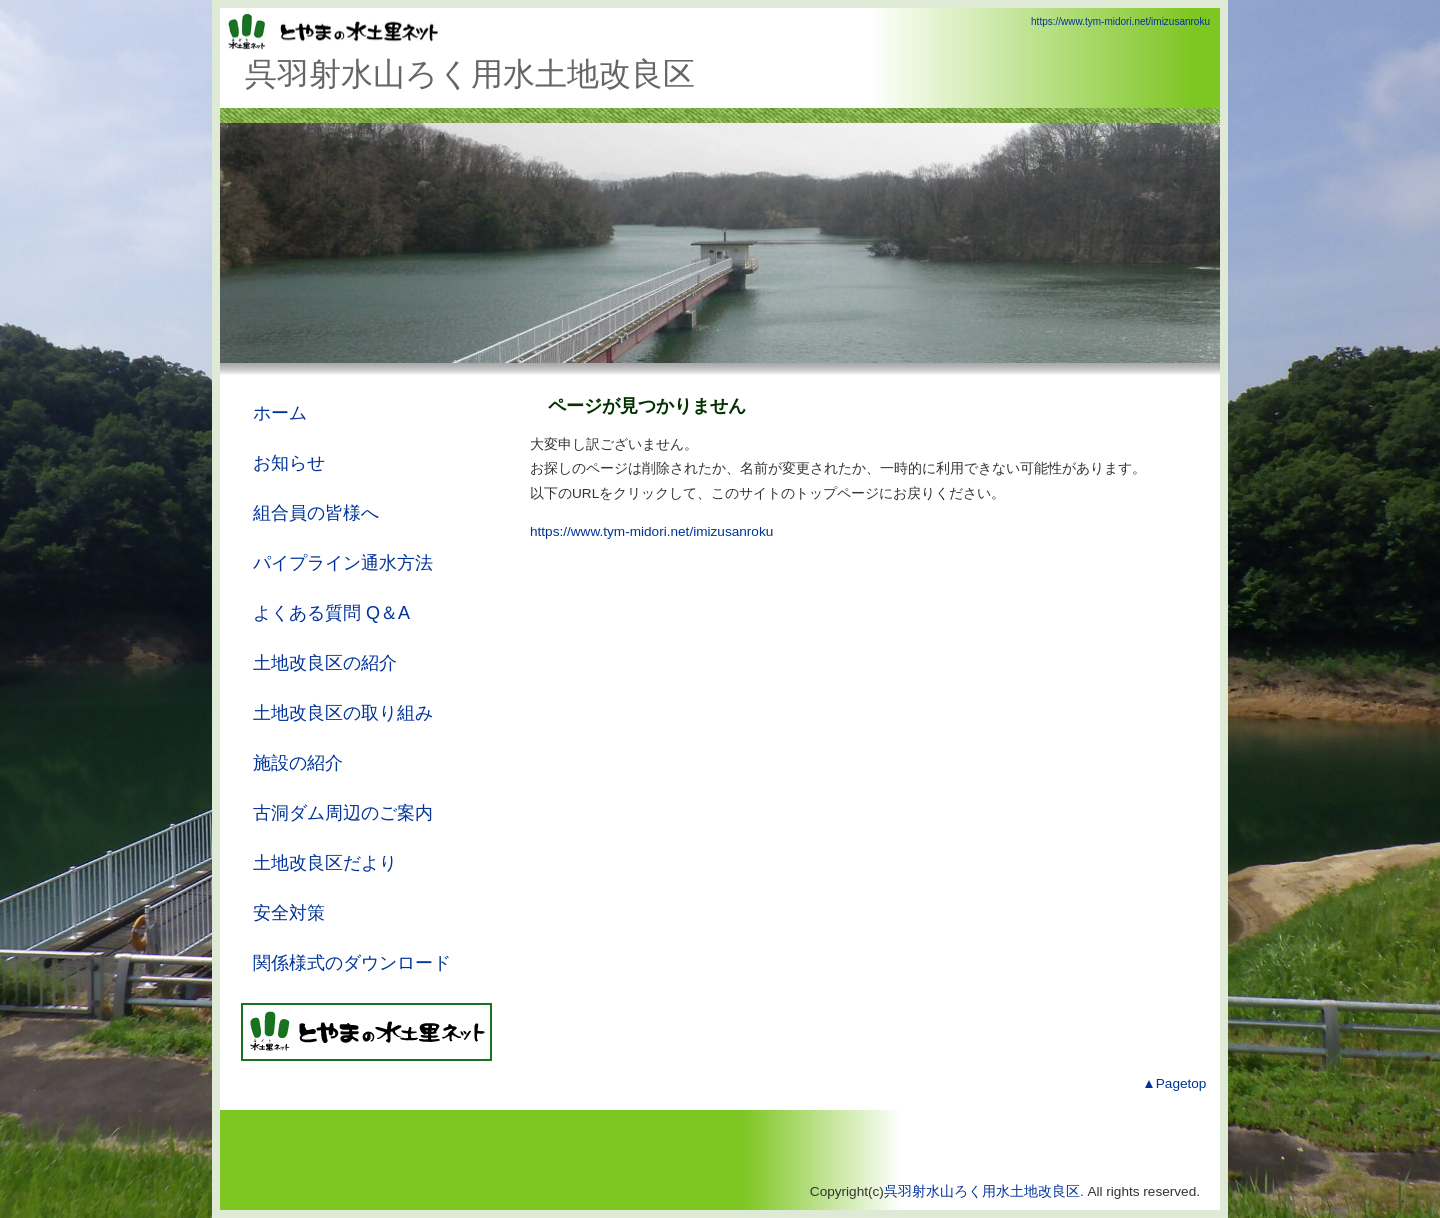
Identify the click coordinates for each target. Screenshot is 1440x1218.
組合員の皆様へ (316, 513)
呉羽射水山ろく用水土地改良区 (982, 1191)
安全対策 (289, 913)
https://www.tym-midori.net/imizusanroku (1120, 21)
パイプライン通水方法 (343, 563)
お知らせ (289, 463)
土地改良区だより (325, 863)
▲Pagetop (1174, 1083)
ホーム (280, 413)
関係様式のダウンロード (352, 963)
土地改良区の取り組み (343, 713)
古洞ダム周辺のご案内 (343, 813)
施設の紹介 (298, 763)
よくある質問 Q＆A (331, 613)
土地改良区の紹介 (325, 663)
